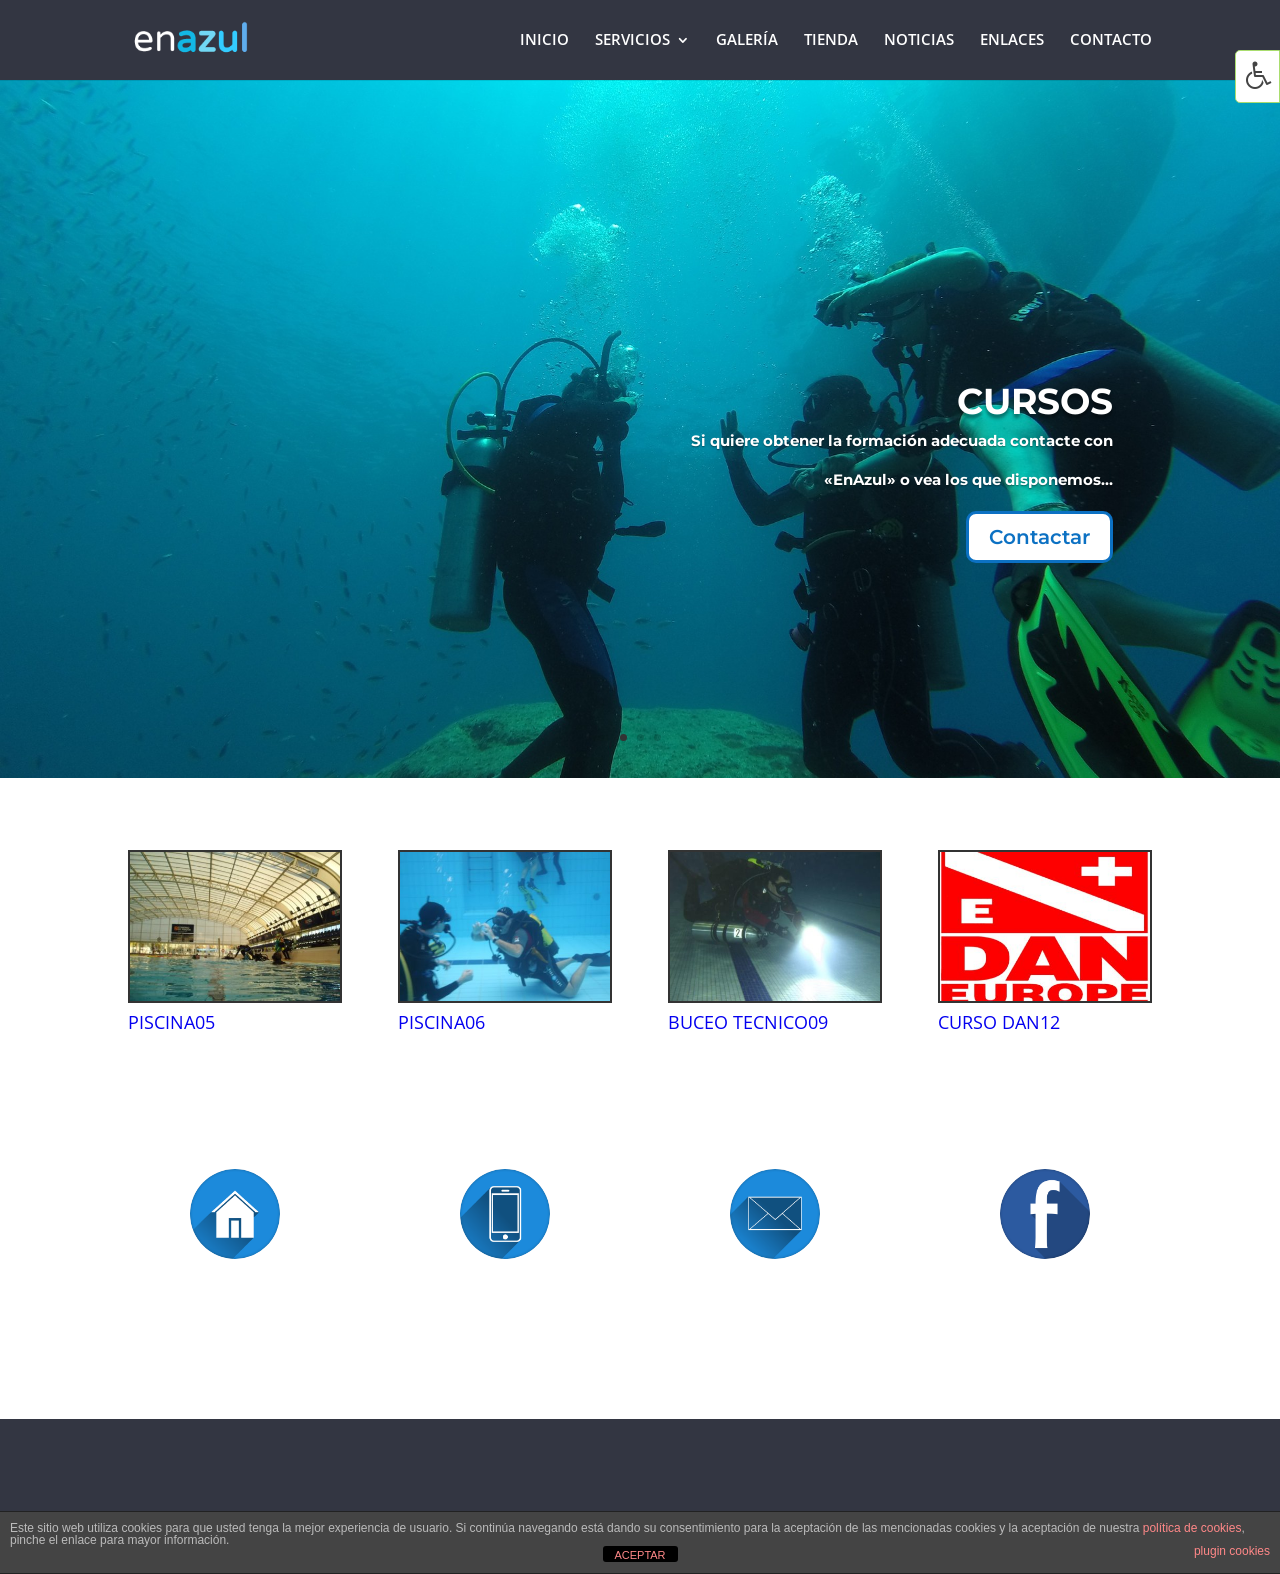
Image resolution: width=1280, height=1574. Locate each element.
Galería (747, 41)
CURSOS (985, 411)
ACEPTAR (639, 1555)
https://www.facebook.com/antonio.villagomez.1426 (1045, 1375)
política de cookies (1192, 1528)
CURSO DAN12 (999, 1022)
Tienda (831, 41)
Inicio (544, 41)
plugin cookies (1232, 1551)
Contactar (988, 529)
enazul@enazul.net (775, 1343)
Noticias (919, 41)
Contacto (1111, 41)
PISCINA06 (441, 1022)
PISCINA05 (171, 1022)
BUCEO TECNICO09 (748, 1022)
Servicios (632, 41)
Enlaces (1012, 41)
